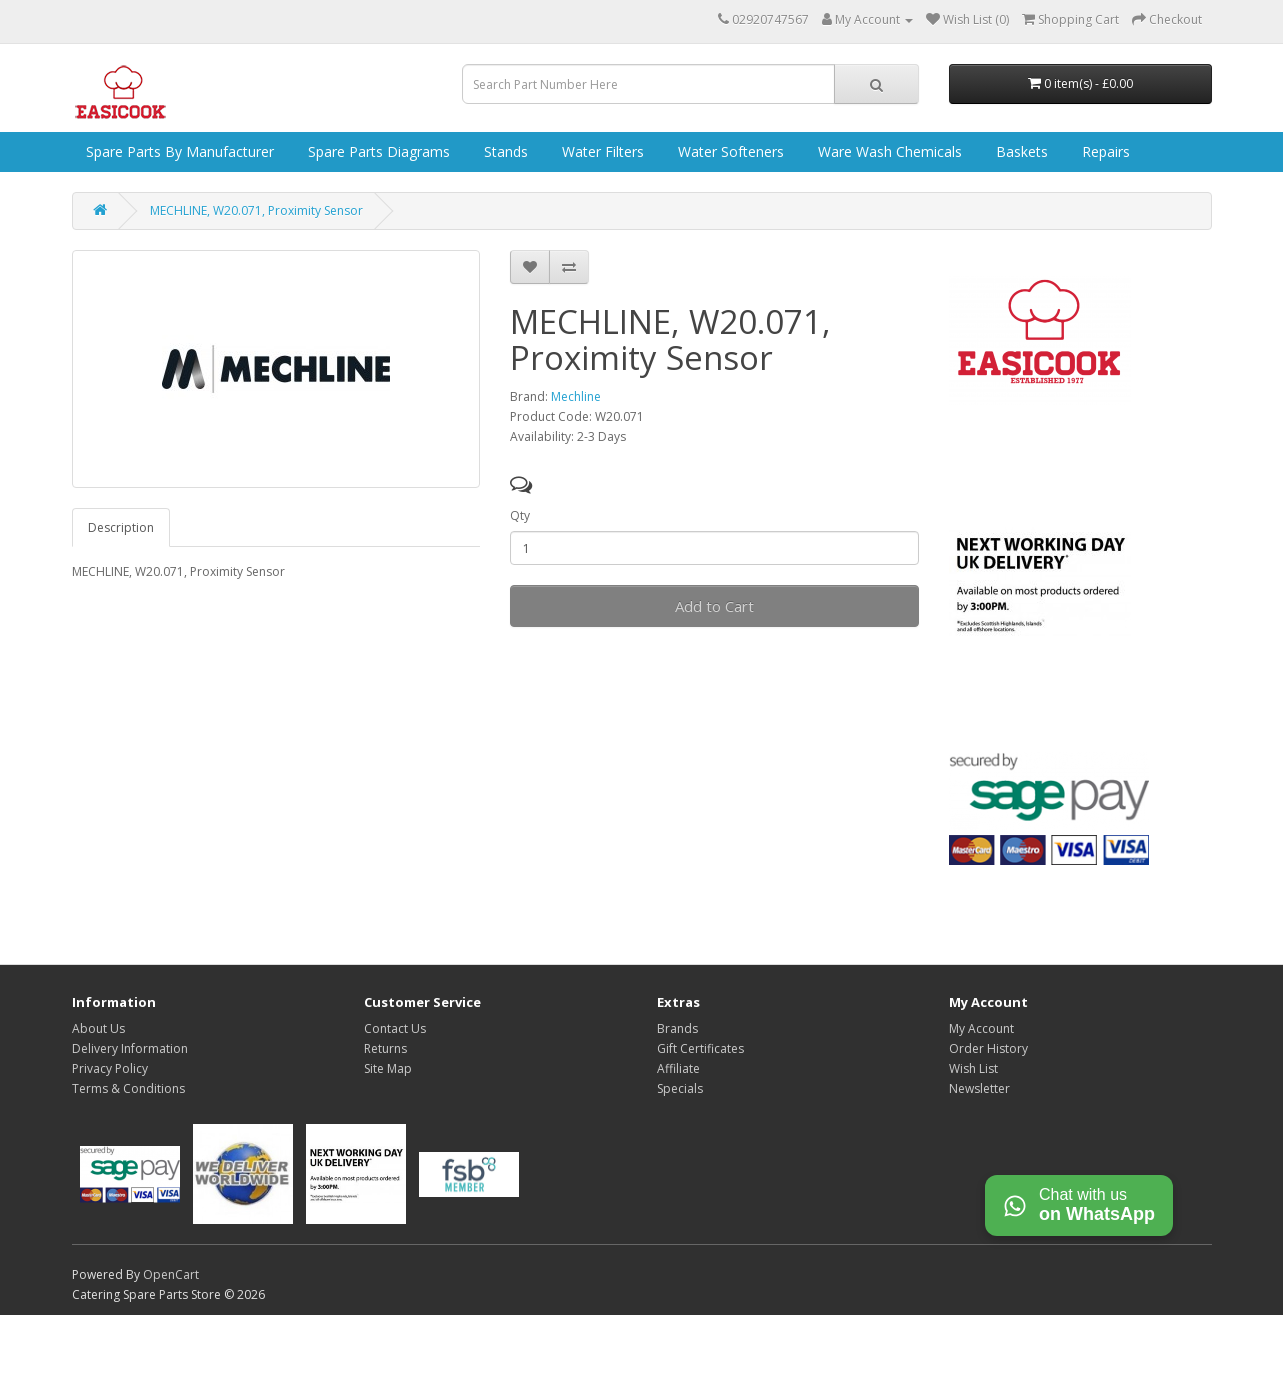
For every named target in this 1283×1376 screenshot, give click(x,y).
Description (121, 527)
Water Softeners (729, 151)
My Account (981, 1028)
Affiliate (678, 1068)
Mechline (576, 396)
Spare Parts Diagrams (377, 151)
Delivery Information (130, 1048)
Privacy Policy (110, 1068)
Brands (677, 1028)
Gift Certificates (700, 1048)
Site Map (388, 1068)
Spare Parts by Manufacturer (178, 151)
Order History (988, 1048)
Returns (385, 1048)
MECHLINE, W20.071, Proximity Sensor (256, 210)
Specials (680, 1088)
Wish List (973, 1068)
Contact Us (395, 1028)
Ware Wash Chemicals (888, 151)
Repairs (1104, 151)
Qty (520, 515)
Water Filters (601, 151)
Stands (504, 151)
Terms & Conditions (128, 1088)
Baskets (1020, 151)
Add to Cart (714, 606)
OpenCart (171, 1274)
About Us (98, 1028)
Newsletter (979, 1088)
